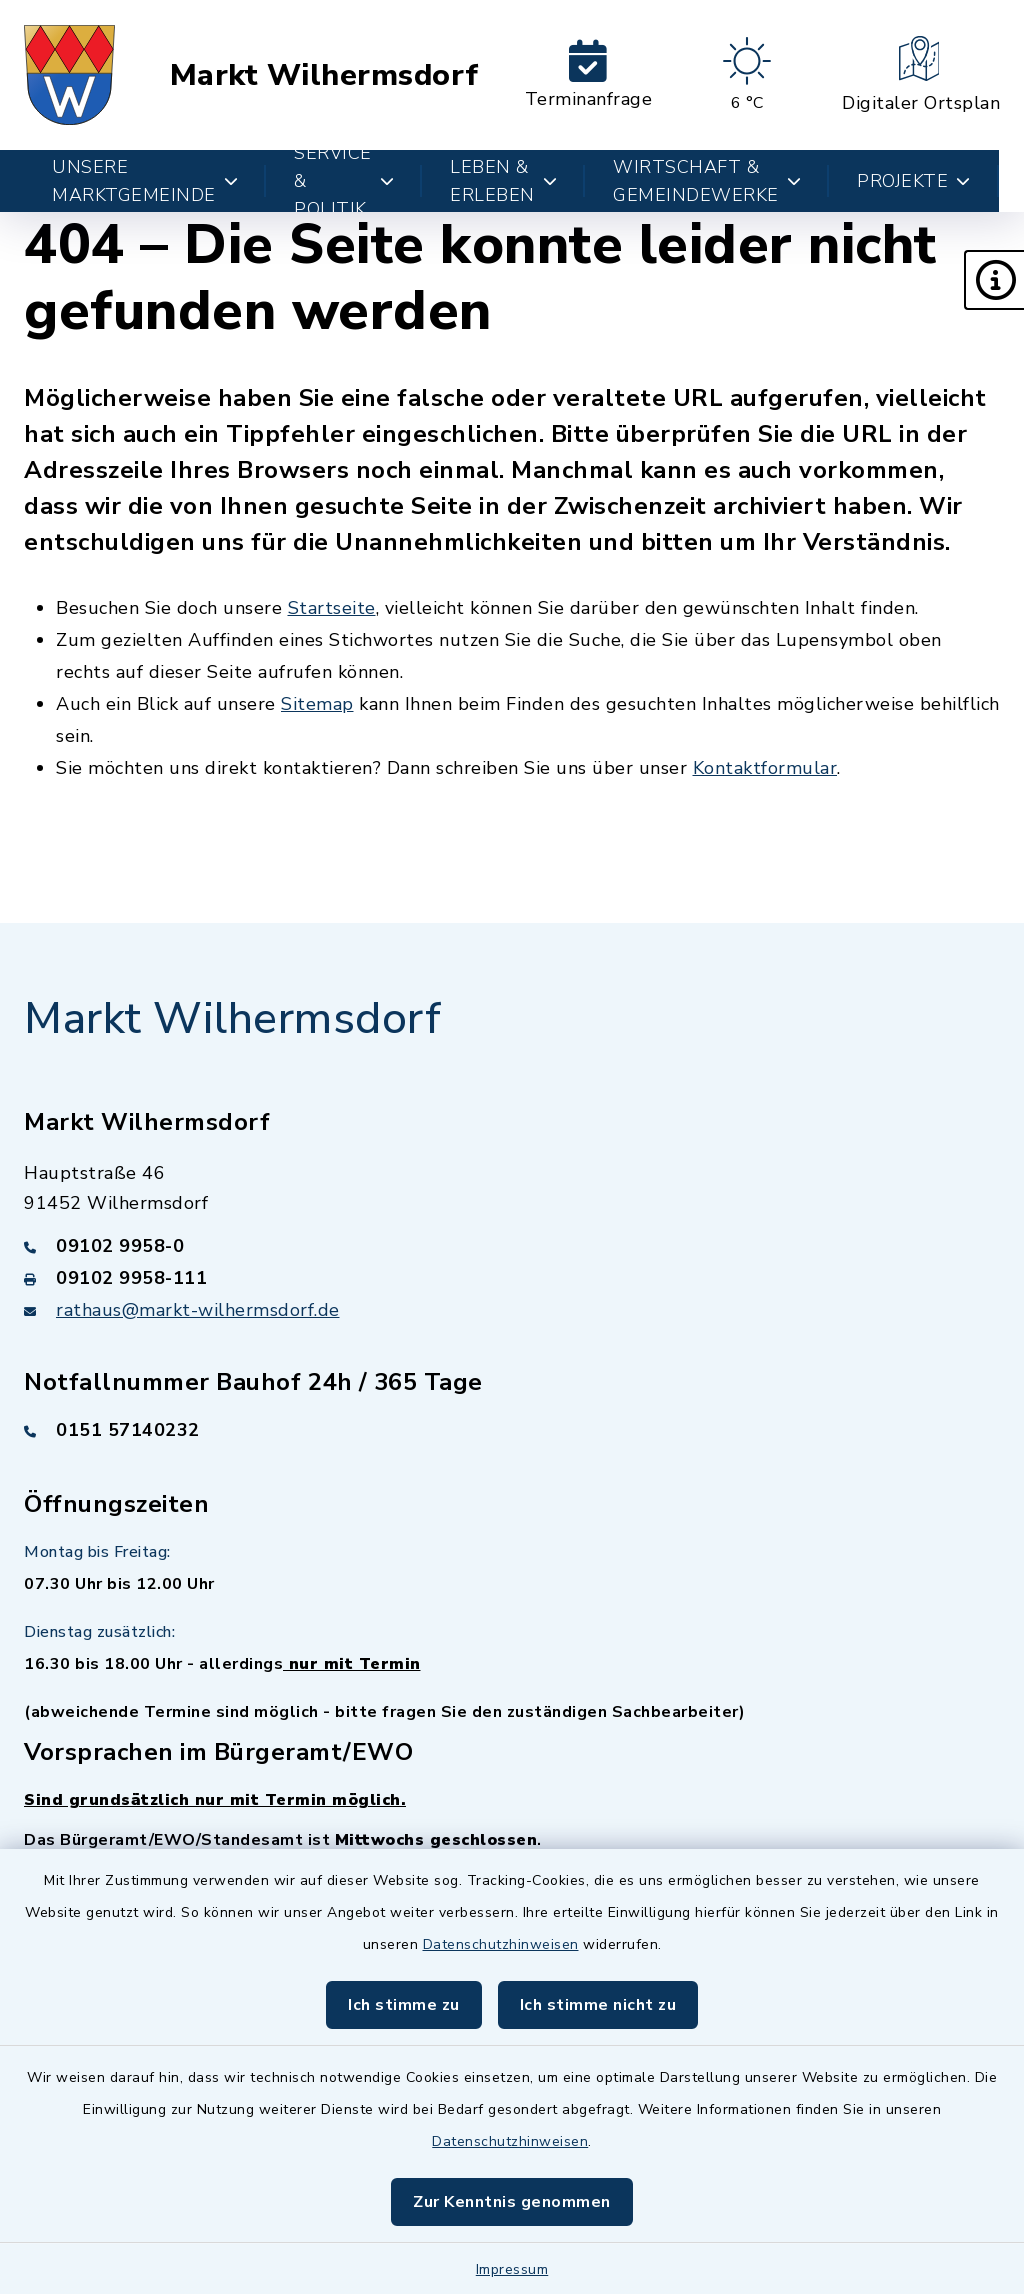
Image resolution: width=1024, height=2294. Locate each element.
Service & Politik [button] (344, 181)
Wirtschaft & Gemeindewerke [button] (707, 181)
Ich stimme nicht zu (598, 2005)
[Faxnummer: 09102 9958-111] (512, 1278)
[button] (994, 280)
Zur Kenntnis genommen (512, 2202)
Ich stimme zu (404, 2005)
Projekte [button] (914, 181)
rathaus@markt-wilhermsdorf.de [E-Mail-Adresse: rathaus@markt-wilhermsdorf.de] (198, 1310)
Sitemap (317, 704)
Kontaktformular (765, 768)
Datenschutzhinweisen (501, 1944)
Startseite (332, 608)
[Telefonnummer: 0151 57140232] (512, 1430)
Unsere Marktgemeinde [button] (145, 181)
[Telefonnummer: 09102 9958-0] (512, 1246)
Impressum (512, 2269)
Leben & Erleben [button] (503, 181)
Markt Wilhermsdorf (324, 75)
